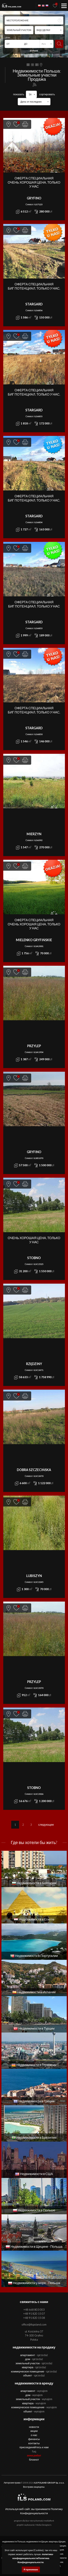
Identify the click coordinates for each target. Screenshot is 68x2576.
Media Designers (43, 2524)
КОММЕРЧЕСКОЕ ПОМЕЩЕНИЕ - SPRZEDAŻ (34, 2371)
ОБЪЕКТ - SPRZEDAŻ (34, 2375)
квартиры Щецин (57, 2541)
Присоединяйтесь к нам (34, 2447)
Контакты (34, 2443)
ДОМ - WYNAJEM (34, 2395)
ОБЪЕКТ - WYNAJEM (34, 2411)
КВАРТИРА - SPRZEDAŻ (34, 2367)
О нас (34, 2435)
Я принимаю (31, 2569)
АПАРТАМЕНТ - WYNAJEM (34, 2390)
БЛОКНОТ (34, 2459)
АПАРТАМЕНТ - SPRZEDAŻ (34, 2355)
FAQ (34, 2451)
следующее (46, 1824)
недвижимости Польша (13, 2541)
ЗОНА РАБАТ (34, 2455)
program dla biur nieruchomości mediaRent (34, 2520)
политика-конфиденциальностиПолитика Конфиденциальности (33, 2558)
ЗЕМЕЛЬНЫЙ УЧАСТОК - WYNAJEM (34, 2399)
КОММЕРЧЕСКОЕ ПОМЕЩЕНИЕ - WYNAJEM (34, 2407)
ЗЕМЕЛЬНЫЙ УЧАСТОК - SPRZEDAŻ (34, 2363)
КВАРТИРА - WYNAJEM (34, 2403)
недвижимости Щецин (37, 2541)
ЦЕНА (7, 38)
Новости (34, 2426)
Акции (34, 2430)
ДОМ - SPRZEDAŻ (34, 2359)
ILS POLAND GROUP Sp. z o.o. (49, 2482)
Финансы (34, 2439)
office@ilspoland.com (34, 2324)
